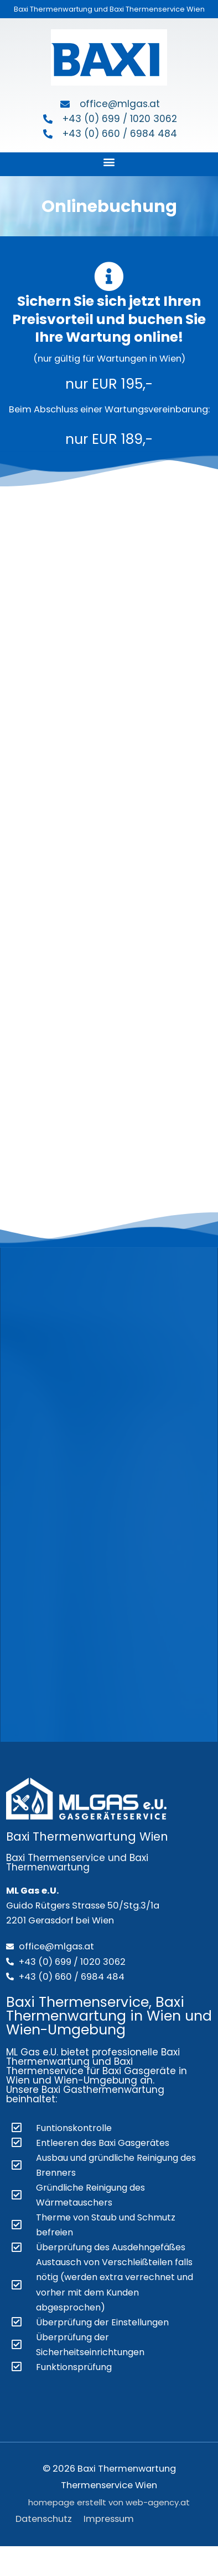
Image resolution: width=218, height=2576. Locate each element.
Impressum (109, 2519)
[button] (109, 161)
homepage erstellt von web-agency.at (109, 2502)
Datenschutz (43, 2519)
